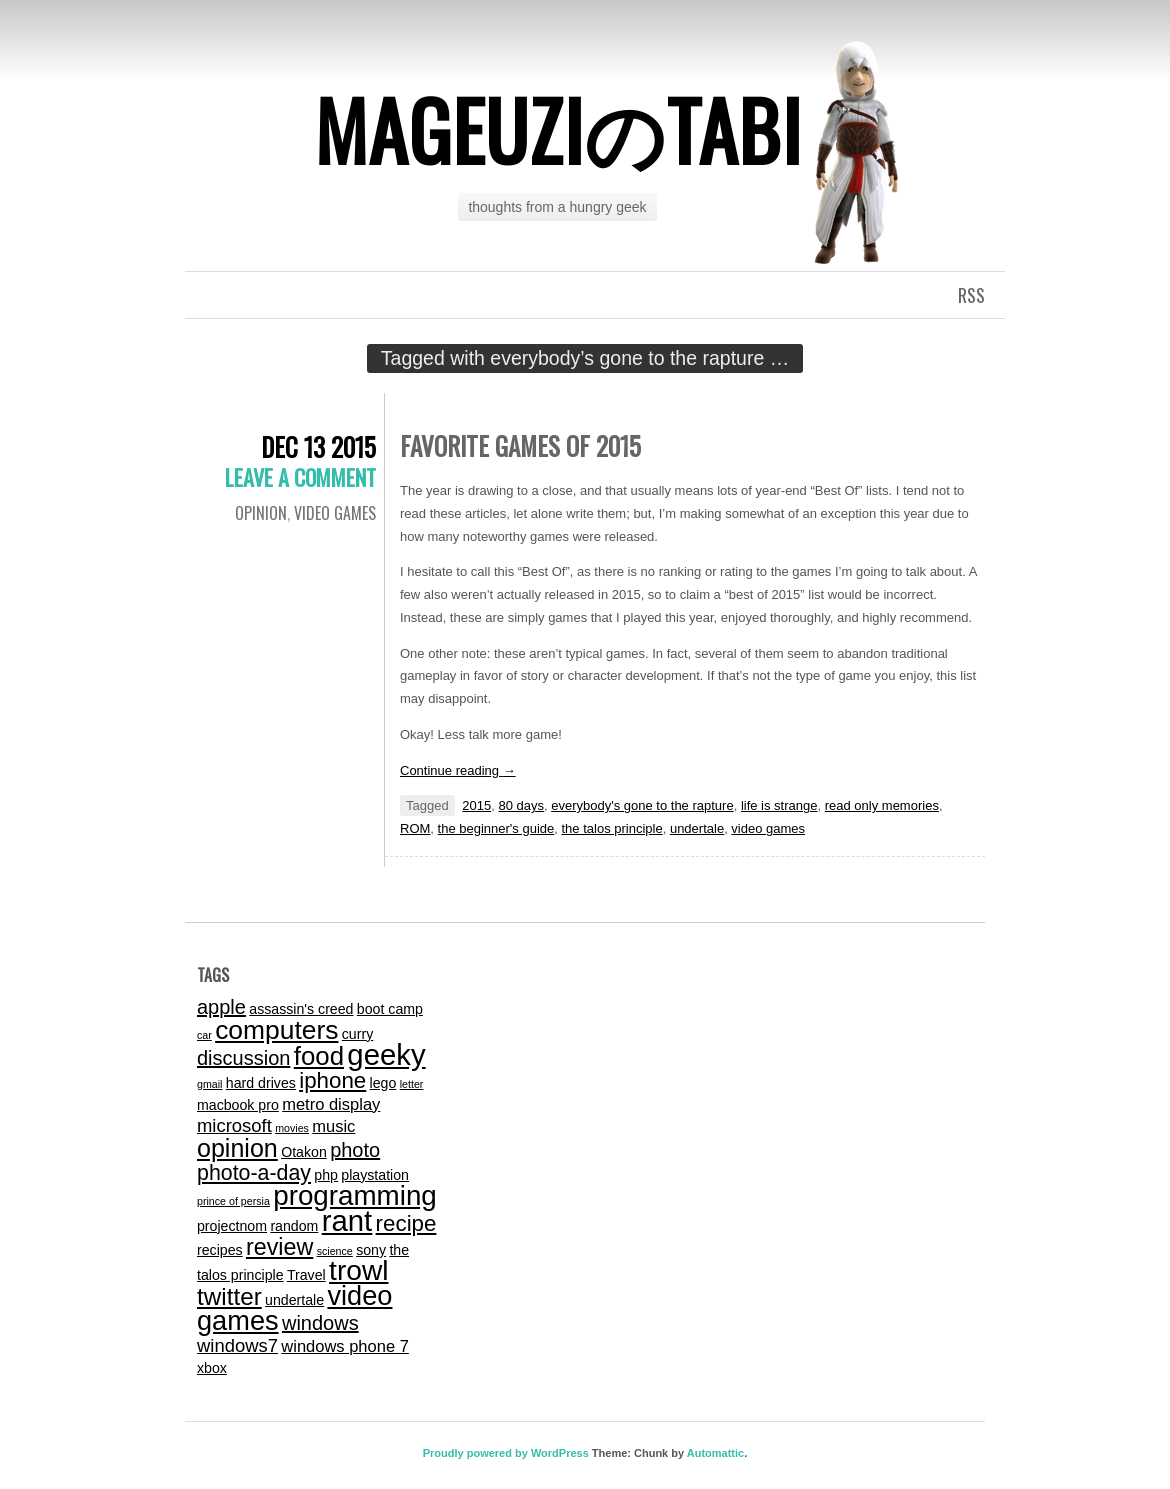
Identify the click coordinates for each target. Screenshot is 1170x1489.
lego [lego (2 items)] (383, 1083)
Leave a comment (300, 477)
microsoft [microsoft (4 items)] (234, 1125)
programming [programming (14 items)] (355, 1195)
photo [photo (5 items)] (355, 1150)
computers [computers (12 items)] (276, 1030)
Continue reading (458, 770)
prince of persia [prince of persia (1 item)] (233, 1201)
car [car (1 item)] (204, 1035)
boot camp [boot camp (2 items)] (390, 1009)
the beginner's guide (496, 828)
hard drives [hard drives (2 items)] (261, 1083)
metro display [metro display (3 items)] (331, 1104)
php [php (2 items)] (326, 1175)
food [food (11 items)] (319, 1056)
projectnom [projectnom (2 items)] (232, 1226)
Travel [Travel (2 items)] (306, 1275)
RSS (971, 295)
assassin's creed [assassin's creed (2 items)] (301, 1009)
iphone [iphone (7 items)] (332, 1080)
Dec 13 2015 (318, 446)
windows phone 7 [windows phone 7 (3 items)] (345, 1346)
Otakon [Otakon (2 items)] (304, 1152)
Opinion (261, 513)
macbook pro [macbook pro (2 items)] (238, 1105)
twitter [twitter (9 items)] (229, 1296)
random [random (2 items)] (294, 1226)
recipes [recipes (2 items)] (220, 1250)
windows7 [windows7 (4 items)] (237, 1345)
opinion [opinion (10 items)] (237, 1148)
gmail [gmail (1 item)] (209, 1084)
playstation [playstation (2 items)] (375, 1175)
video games (335, 513)
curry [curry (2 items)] (357, 1034)
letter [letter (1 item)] (412, 1084)
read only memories (882, 805)
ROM (415, 828)
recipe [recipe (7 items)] (406, 1223)
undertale (697, 828)
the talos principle (612, 828)
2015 (476, 805)
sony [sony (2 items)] (371, 1250)
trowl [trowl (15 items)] (358, 1270)
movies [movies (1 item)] (292, 1128)
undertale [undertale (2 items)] (294, 1300)
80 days (521, 805)
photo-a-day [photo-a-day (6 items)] (254, 1173)
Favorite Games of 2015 (520, 445)
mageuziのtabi (558, 129)
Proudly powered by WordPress (506, 1453)
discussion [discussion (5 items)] (243, 1058)
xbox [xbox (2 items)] (212, 1368)
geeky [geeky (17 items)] (386, 1054)
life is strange (779, 805)
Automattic (715, 1453)
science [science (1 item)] (335, 1251)
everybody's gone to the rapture (642, 805)
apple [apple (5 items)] (221, 1007)
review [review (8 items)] (279, 1247)
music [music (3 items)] (333, 1126)
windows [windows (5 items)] (320, 1323)
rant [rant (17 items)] (347, 1220)
